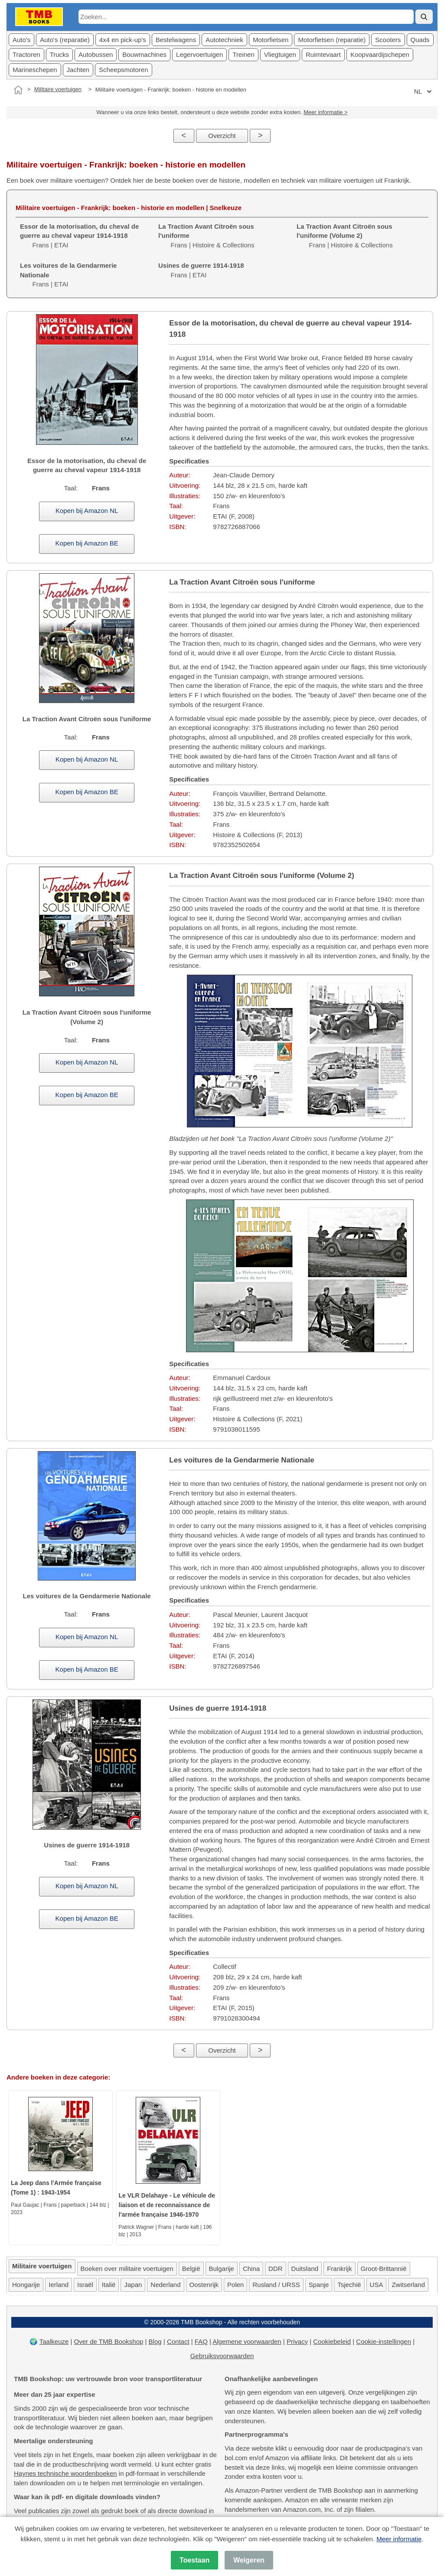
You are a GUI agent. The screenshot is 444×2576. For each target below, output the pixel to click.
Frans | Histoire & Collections (345, 236)
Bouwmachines (144, 54)
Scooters (388, 39)
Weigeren (248, 2560)
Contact (178, 2341)
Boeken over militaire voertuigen (127, 2268)
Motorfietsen (271, 39)
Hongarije (26, 2284)
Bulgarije (221, 2268)
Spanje (319, 2284)
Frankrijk (339, 2268)
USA (376, 2284)
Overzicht (221, 135)
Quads (420, 39)
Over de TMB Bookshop (109, 2341)
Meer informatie (398, 2539)
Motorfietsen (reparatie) (332, 39)
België (191, 2268)
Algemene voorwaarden (246, 2341)
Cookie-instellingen (383, 2341)
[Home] (18, 89)
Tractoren (26, 54)
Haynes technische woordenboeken (65, 2473)
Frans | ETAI (79, 236)
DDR (275, 2268)
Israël (85, 2284)
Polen (235, 2284)
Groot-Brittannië (384, 2268)
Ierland (59, 2284)
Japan (133, 2284)
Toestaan (194, 2560)
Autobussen (95, 54)
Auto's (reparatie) (65, 39)
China (251, 2268)
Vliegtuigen (280, 54)
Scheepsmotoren (123, 69)
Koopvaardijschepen (379, 54)
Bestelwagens (176, 39)
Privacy (297, 2341)
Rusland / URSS (276, 2284)
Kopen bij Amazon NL (87, 510)
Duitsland (305, 2268)
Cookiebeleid (332, 2341)
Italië (109, 2284)
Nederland (165, 2284)
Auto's (21, 39)
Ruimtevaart (323, 54)
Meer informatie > (326, 112)
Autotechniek (224, 39)
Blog (155, 2341)
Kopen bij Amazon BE (87, 543)
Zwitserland (408, 2284)
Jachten (78, 69)
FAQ (201, 2341)
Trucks (59, 54)
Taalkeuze (54, 2341)
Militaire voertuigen (58, 89)
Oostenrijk (204, 2284)
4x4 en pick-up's (122, 39)
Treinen (243, 54)
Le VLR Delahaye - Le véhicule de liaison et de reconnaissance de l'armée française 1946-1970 (167, 2205)
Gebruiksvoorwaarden (222, 2355)
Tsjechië (349, 2284)
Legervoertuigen (199, 54)
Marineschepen (35, 69)
